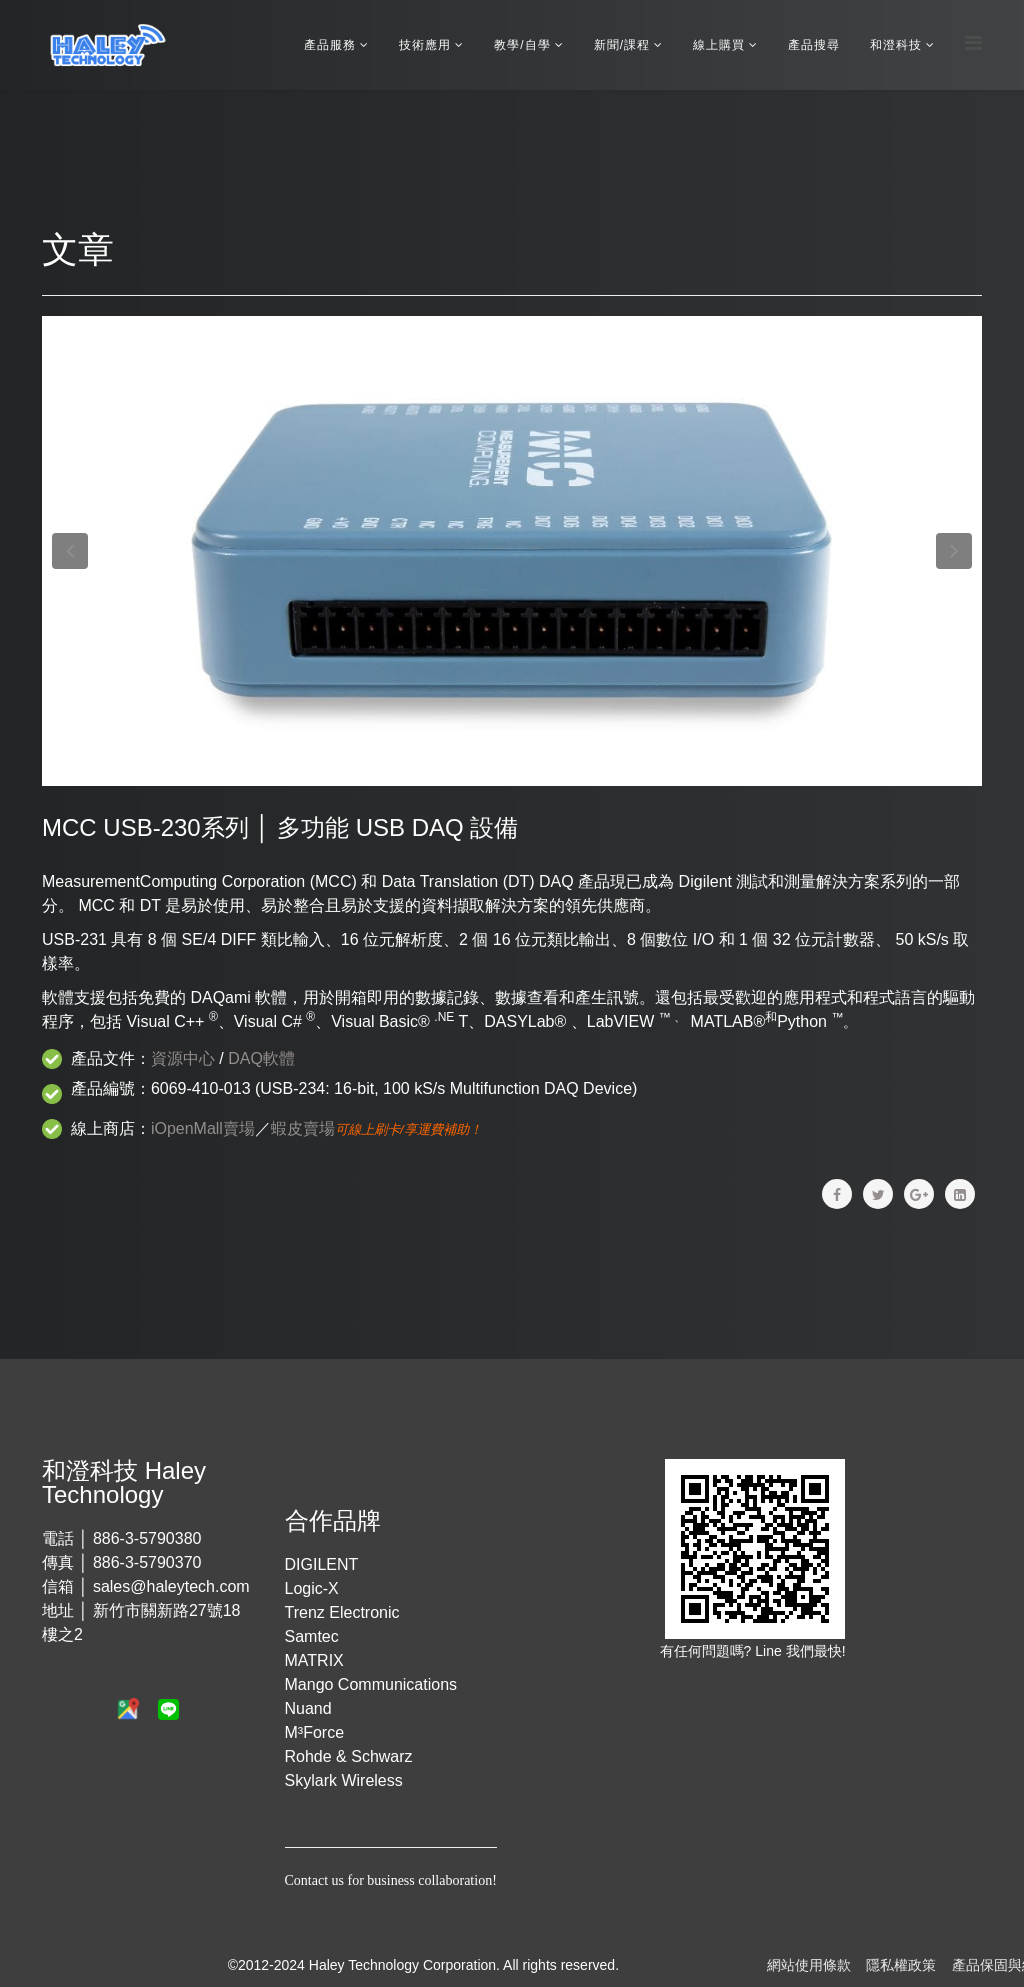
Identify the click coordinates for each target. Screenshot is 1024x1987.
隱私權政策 (901, 1965)
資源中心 (183, 1058)
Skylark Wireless (344, 1780)
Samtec (312, 1636)
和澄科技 (896, 45)
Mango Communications (371, 1684)
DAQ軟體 (261, 1058)
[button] (70, 551)
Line (770, 1651)
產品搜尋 (814, 45)
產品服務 (330, 45)
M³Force (315, 1732)
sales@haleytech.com (171, 1586)
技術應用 (425, 45)
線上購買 (719, 45)
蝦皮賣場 (303, 1128)
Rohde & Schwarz (349, 1756)
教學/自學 (522, 45)
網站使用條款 (809, 1965)
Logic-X (312, 1588)
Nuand (308, 1708)
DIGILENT (322, 1564)
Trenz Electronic (342, 1612)
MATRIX (314, 1660)
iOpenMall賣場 (203, 1128)
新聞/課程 (622, 45)
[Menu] (973, 43)
